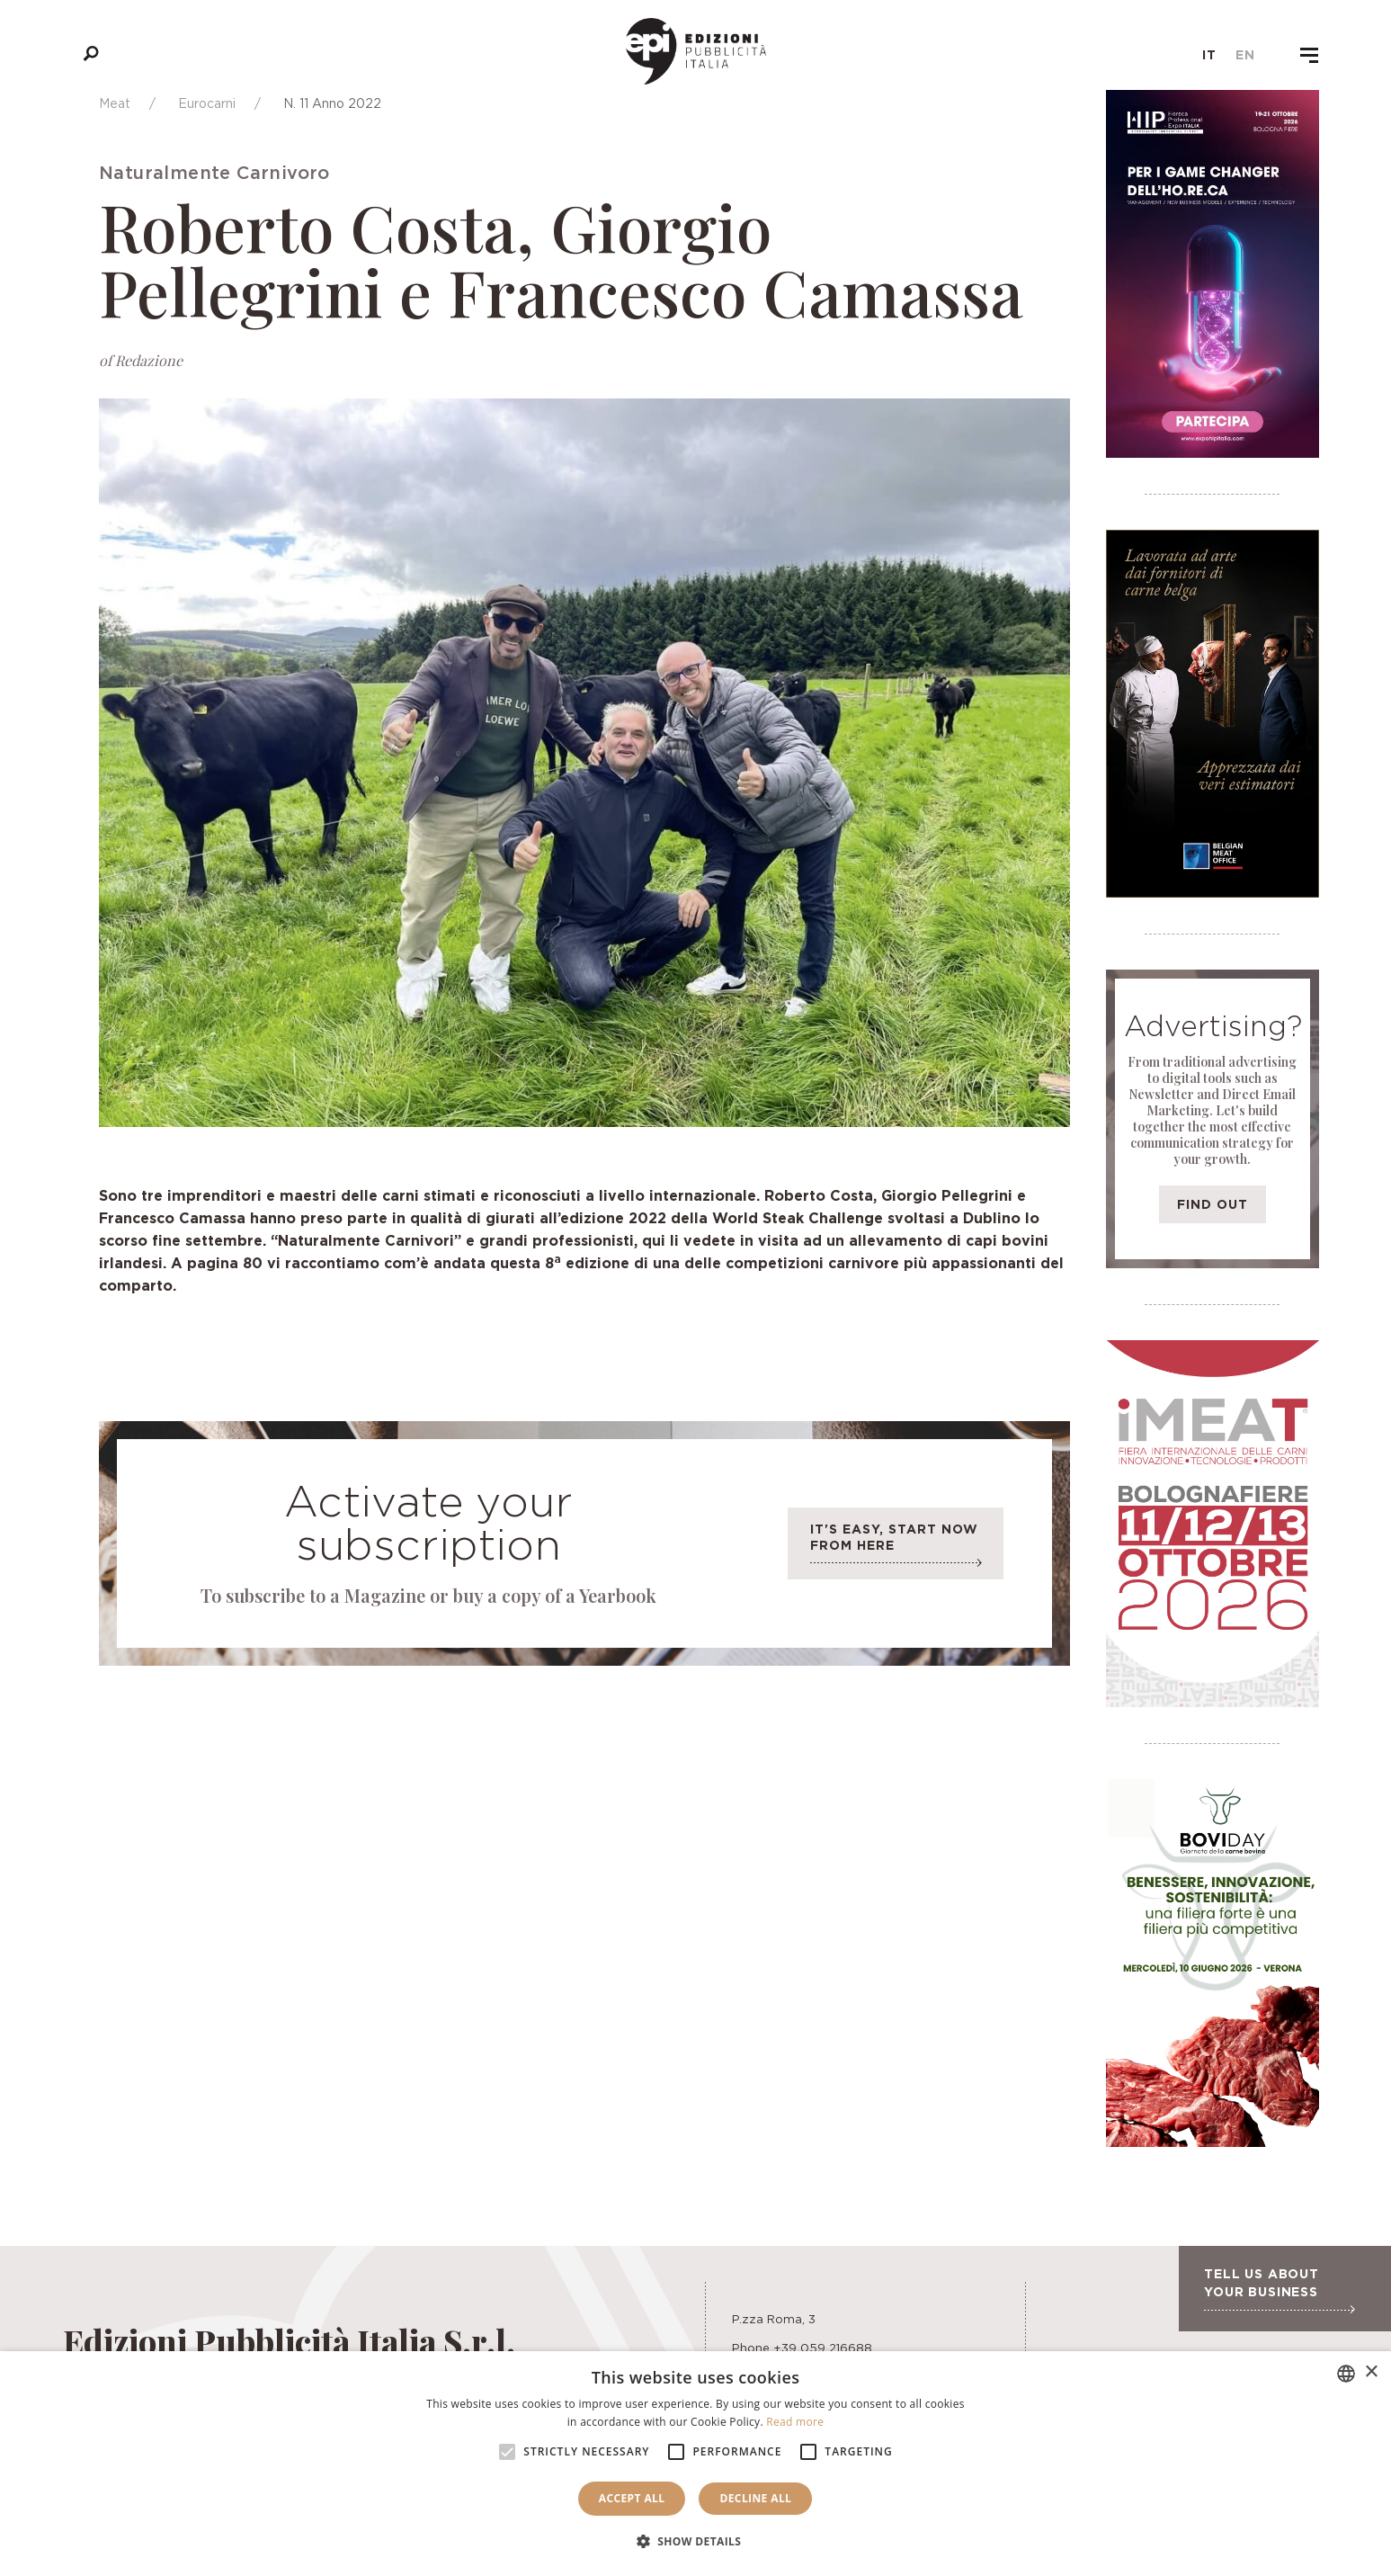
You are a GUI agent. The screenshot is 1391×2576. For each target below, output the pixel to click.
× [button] (1371, 2372)
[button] (696, 2541)
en (1245, 55)
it (1209, 55)
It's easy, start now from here (895, 1548)
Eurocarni (207, 103)
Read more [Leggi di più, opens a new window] (795, 2421)
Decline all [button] (755, 2498)
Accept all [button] (632, 2498)
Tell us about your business (1279, 2290)
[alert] (695, 2463)
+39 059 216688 (822, 2347)
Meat (114, 103)
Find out (1212, 1204)
